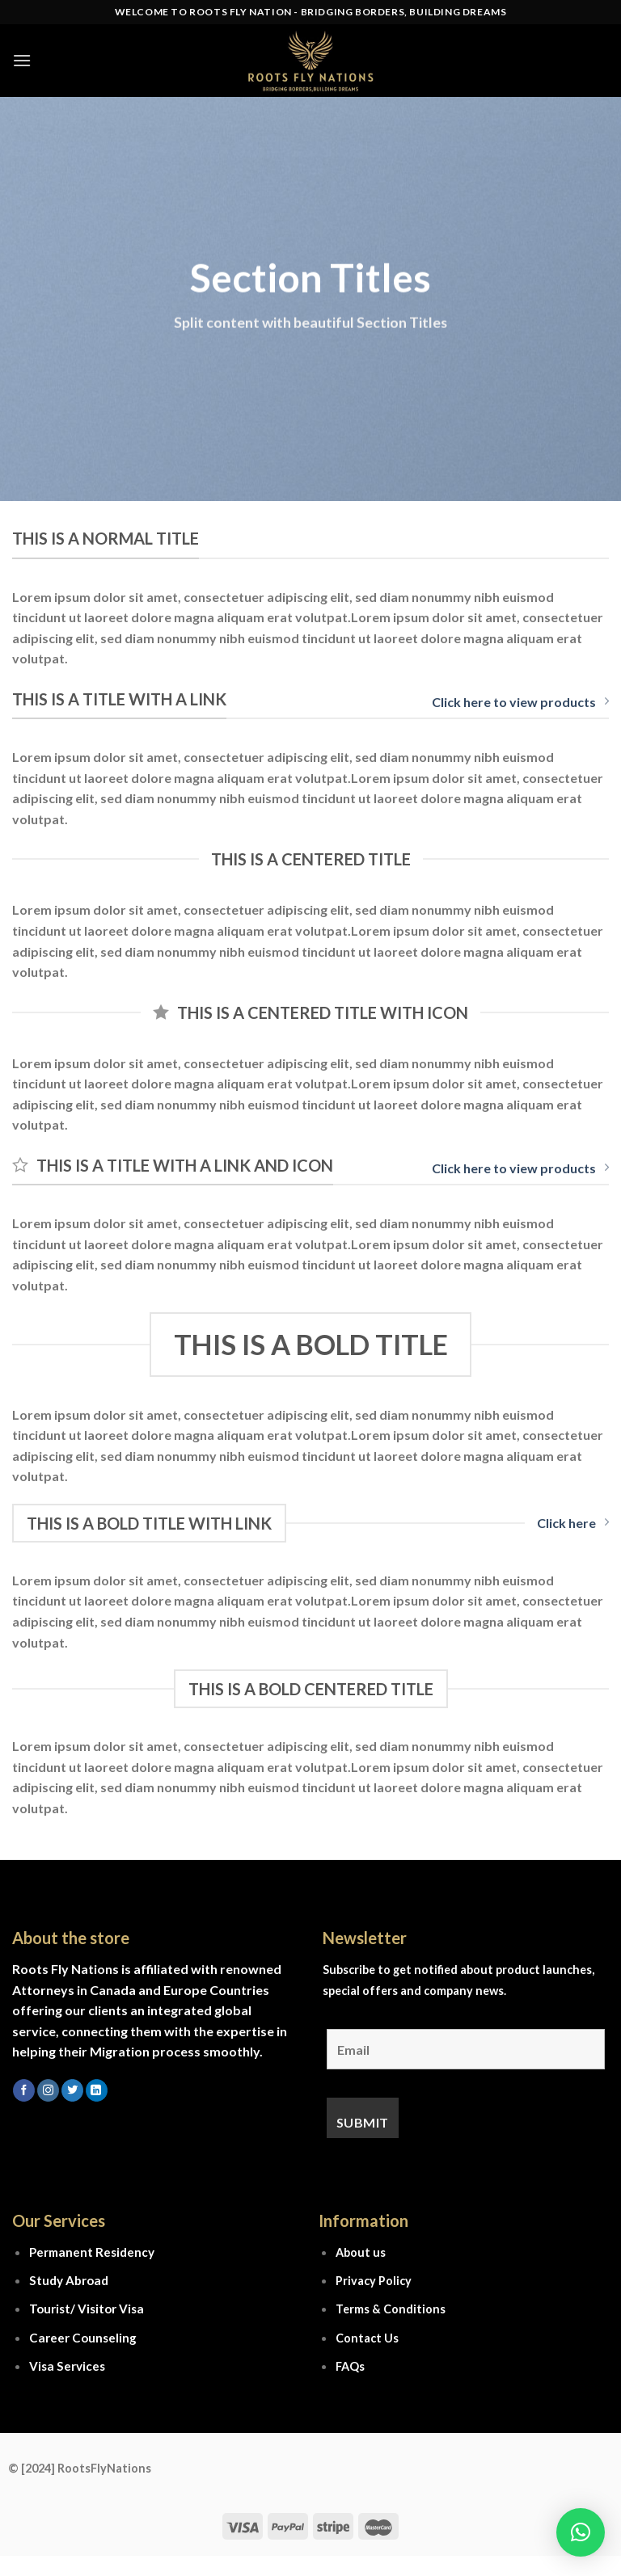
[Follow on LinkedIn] (97, 2090)
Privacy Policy (374, 2281)
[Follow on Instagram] (48, 2090)
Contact (359, 2338)
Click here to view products (520, 701)
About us (361, 2252)
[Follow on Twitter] (72, 2090)
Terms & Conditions (391, 2309)
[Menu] (22, 60)
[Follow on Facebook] (24, 2090)
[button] (580, 2532)
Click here (573, 1522)
